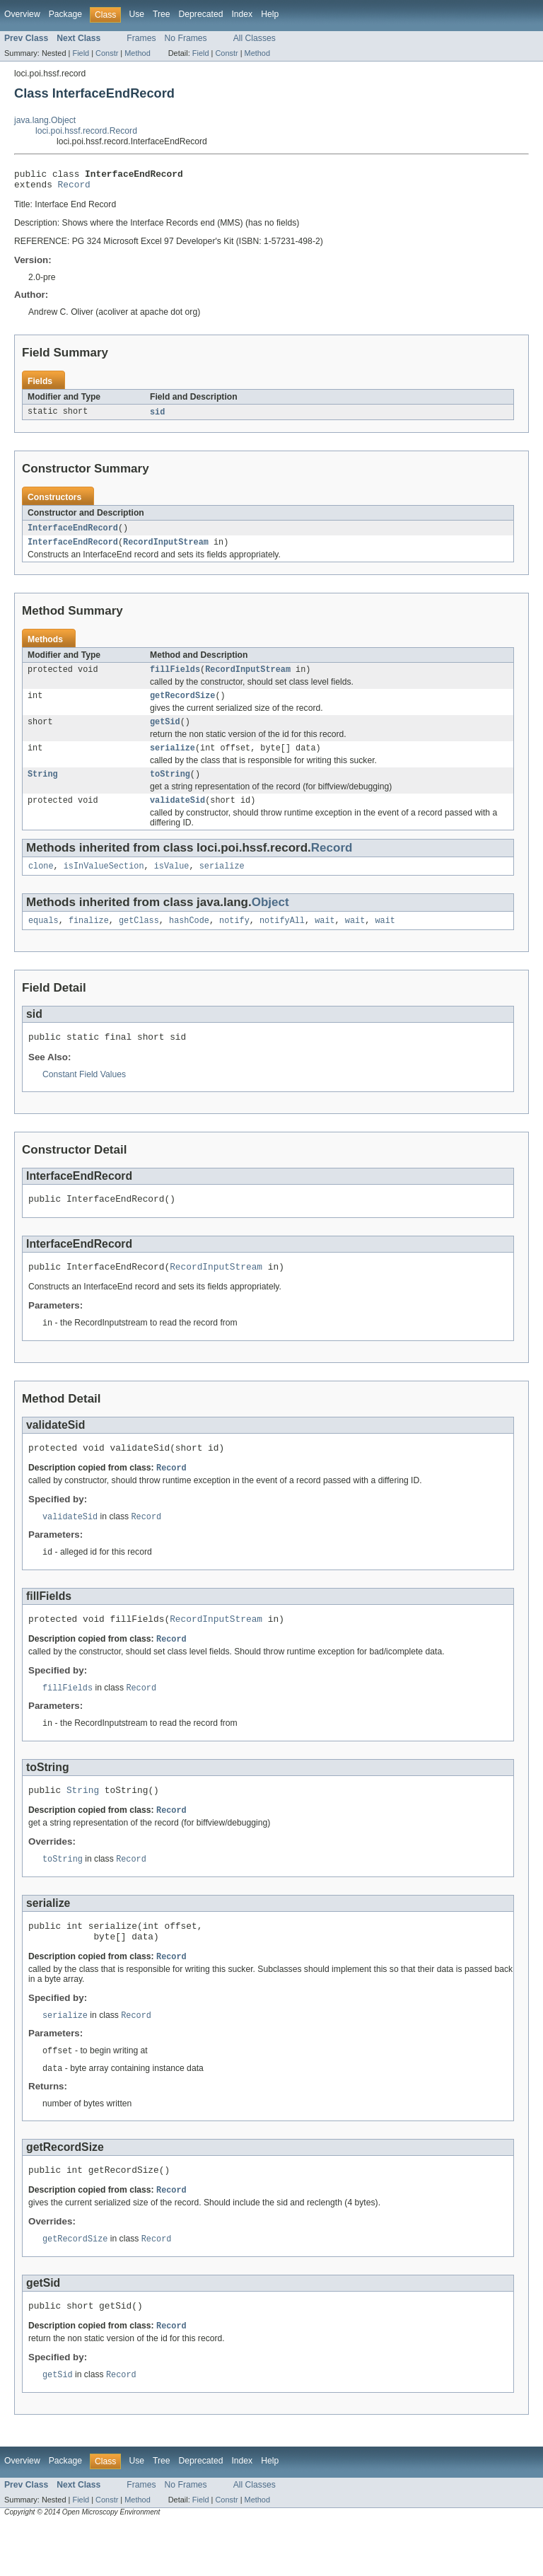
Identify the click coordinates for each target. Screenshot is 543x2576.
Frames (141, 38)
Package (65, 14)
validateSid (177, 815)
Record (74, 188)
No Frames (186, 38)
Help (270, 14)
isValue (171, 882)
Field (80, 53)
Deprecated (201, 14)
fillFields (175, 677)
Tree (161, 14)
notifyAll (282, 938)
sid (157, 416)
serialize (172, 760)
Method (137, 53)
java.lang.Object (45, 120)
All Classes (254, 38)
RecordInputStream (166, 549)
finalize (89, 938)
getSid (165, 732)
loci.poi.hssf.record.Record (86, 131)
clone (41, 882)
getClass (139, 938)
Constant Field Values (84, 1095)
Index (241, 14)
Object (270, 919)
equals (43, 938)
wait (324, 938)
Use (136, 14)
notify (234, 938)
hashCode (189, 938)
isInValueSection (104, 882)
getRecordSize (182, 705)
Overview (22, 14)
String (43, 788)
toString (170, 788)
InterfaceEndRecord (73, 533)
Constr (106, 53)
